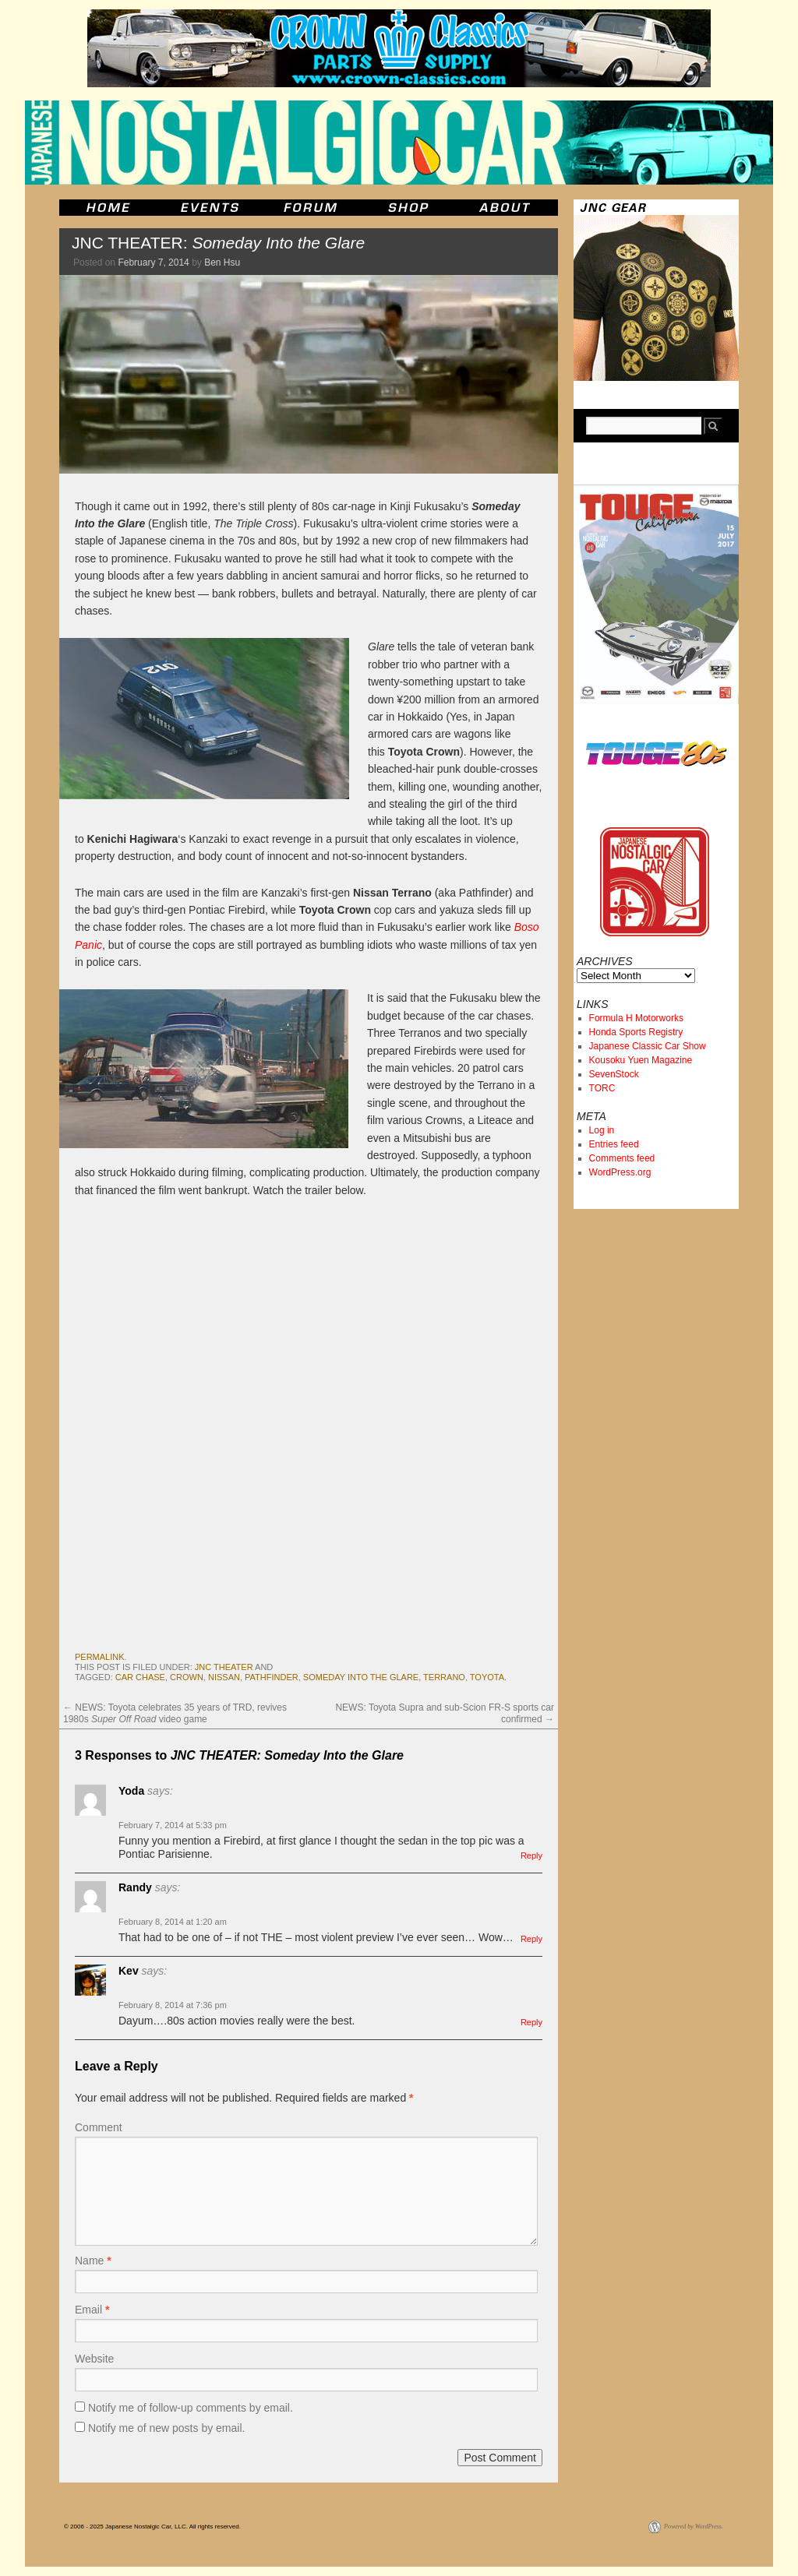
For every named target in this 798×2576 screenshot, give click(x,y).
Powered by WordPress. (693, 2526)
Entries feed (614, 1144)
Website (94, 2358)
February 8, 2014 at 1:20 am (172, 1921)
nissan (224, 1677)
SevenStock (614, 1074)
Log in (602, 1130)
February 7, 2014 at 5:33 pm (172, 1825)
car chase (140, 1677)
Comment (98, 2127)
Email (92, 2309)
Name (93, 2260)
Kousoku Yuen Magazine (641, 1060)
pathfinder (271, 1677)
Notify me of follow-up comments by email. (190, 2408)
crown (186, 1677)
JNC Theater (224, 1667)
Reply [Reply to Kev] (531, 2022)
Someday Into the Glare (360, 1677)
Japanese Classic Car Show (647, 1046)
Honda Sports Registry (636, 1032)
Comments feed (622, 1158)
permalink (100, 1657)
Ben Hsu (222, 262)
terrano (444, 1677)
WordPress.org (620, 1172)
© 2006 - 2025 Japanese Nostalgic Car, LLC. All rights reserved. (152, 2526)
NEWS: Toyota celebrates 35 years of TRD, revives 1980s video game (175, 1713)
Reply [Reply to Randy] (531, 1938)
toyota (487, 1677)
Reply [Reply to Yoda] (531, 1855)
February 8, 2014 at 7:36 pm (172, 2005)
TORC (602, 1088)
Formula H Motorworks (636, 1018)
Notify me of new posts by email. (166, 2428)
